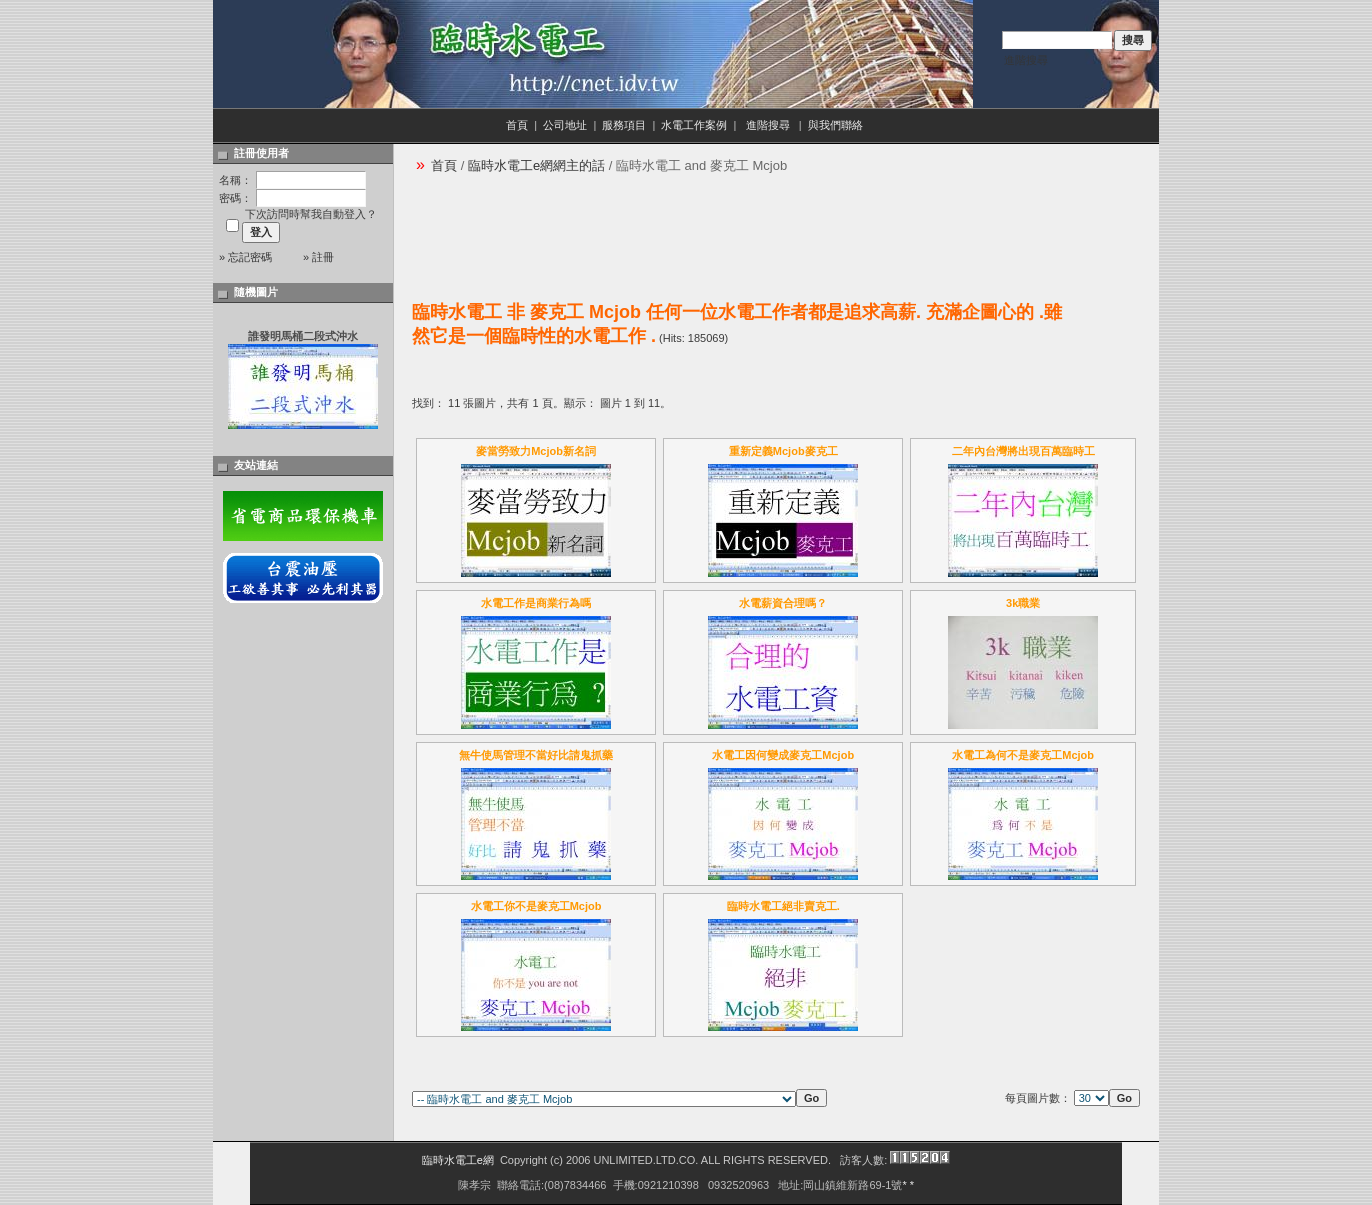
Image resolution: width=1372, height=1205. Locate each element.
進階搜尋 (1026, 60)
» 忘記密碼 (245, 257)
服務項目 (624, 125)
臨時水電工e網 (458, 1160)
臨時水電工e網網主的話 (536, 165)
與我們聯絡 (837, 125)
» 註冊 (318, 257)
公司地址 (565, 125)
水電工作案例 (694, 125)
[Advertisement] (776, 231)
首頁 (517, 125)
